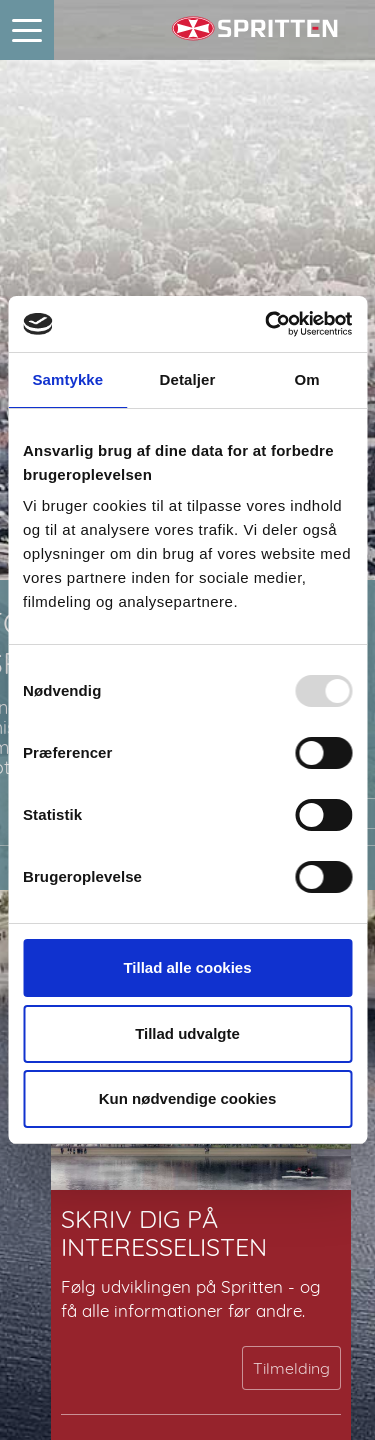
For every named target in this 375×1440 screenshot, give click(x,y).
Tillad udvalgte (187, 1033)
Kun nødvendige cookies (188, 1098)
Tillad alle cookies (187, 967)
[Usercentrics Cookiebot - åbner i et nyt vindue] (267, 324)
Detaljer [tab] (188, 379)
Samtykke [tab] (67, 379)
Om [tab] (307, 379)
